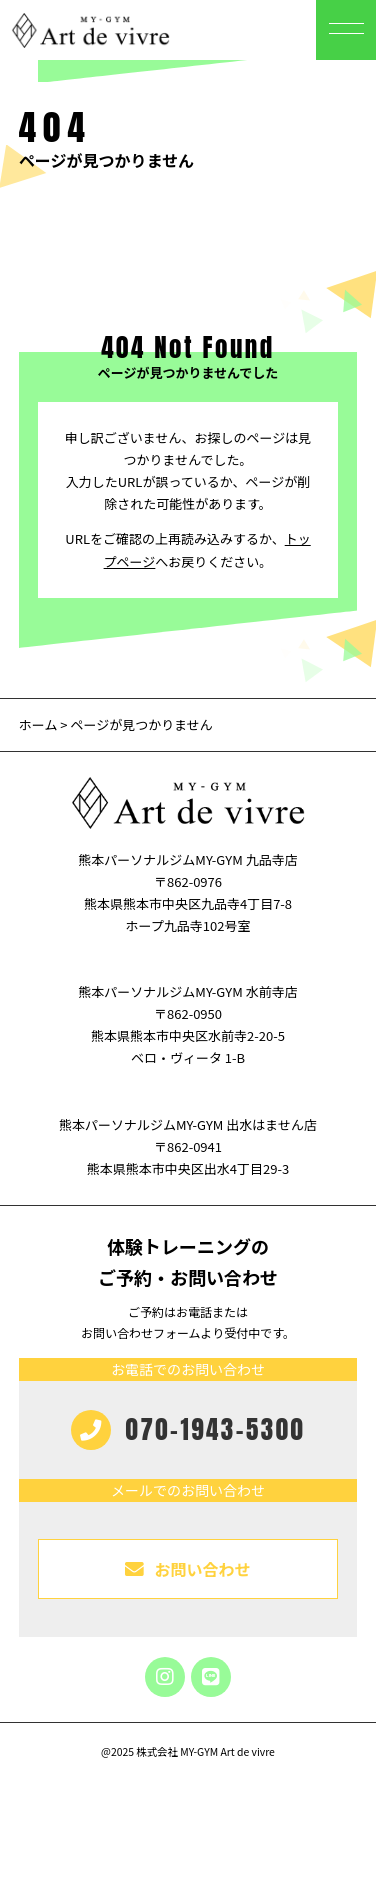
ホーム (38, 724)
